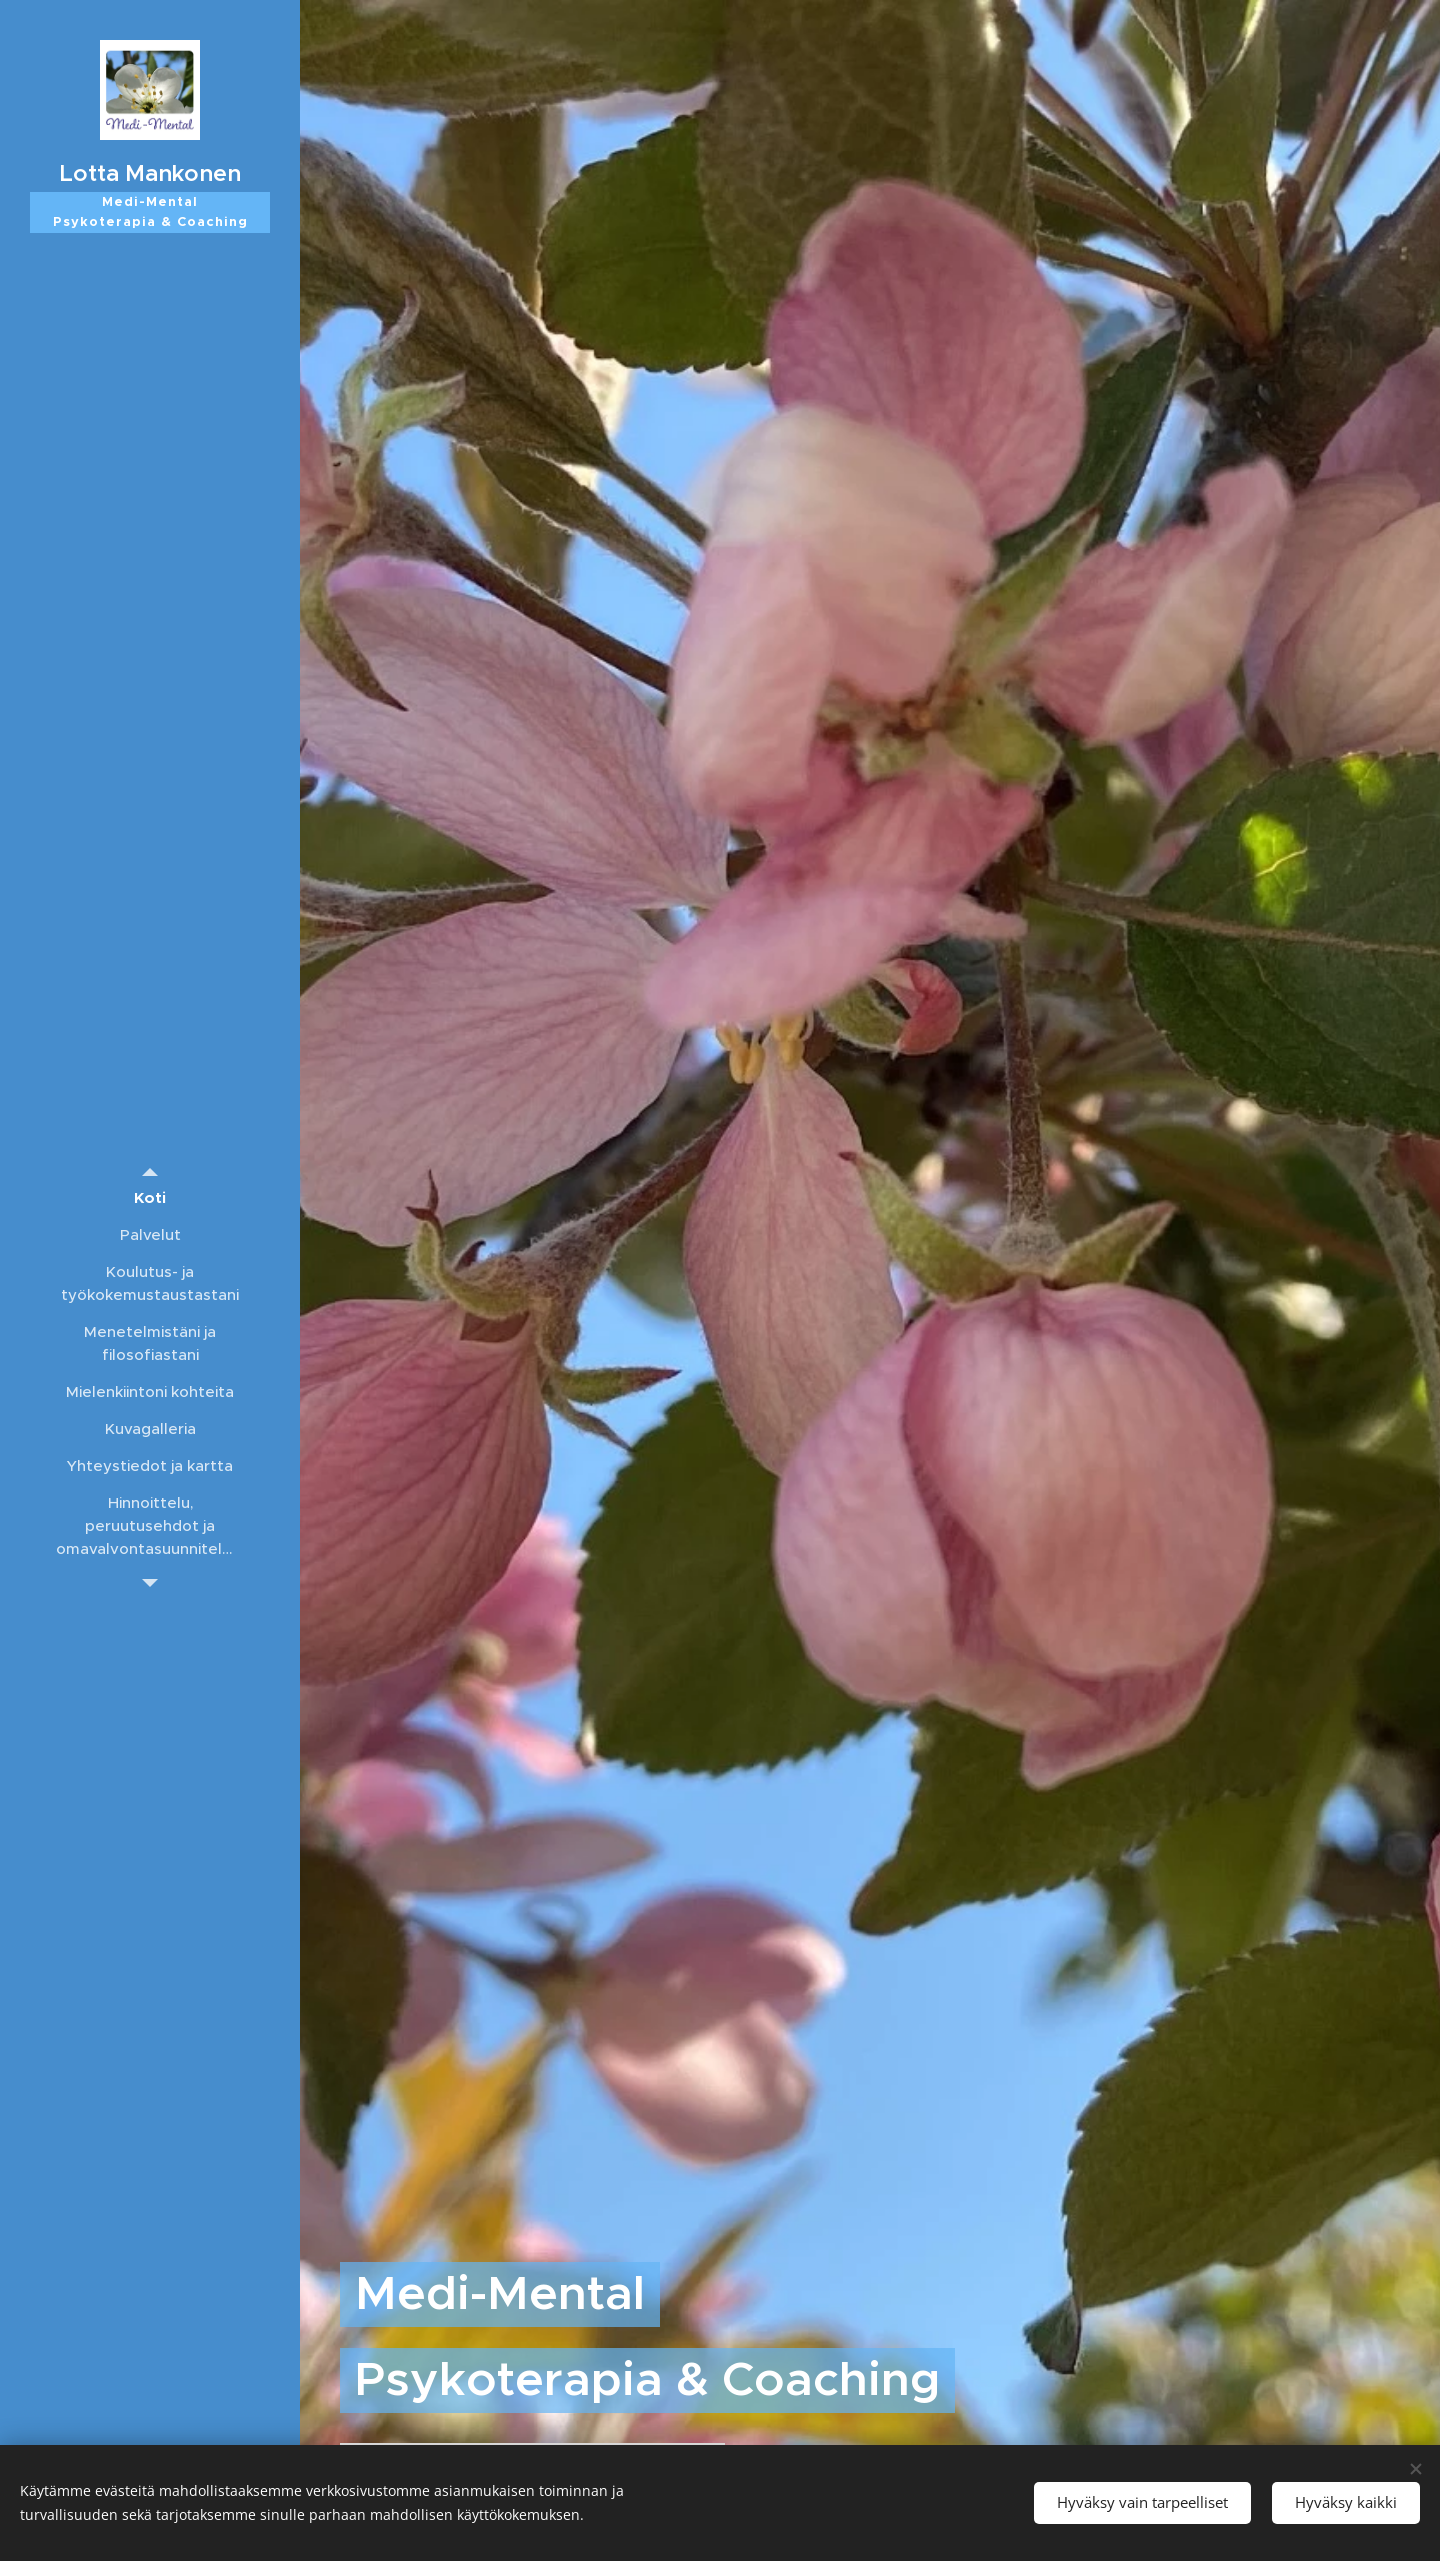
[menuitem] (150, 1197)
